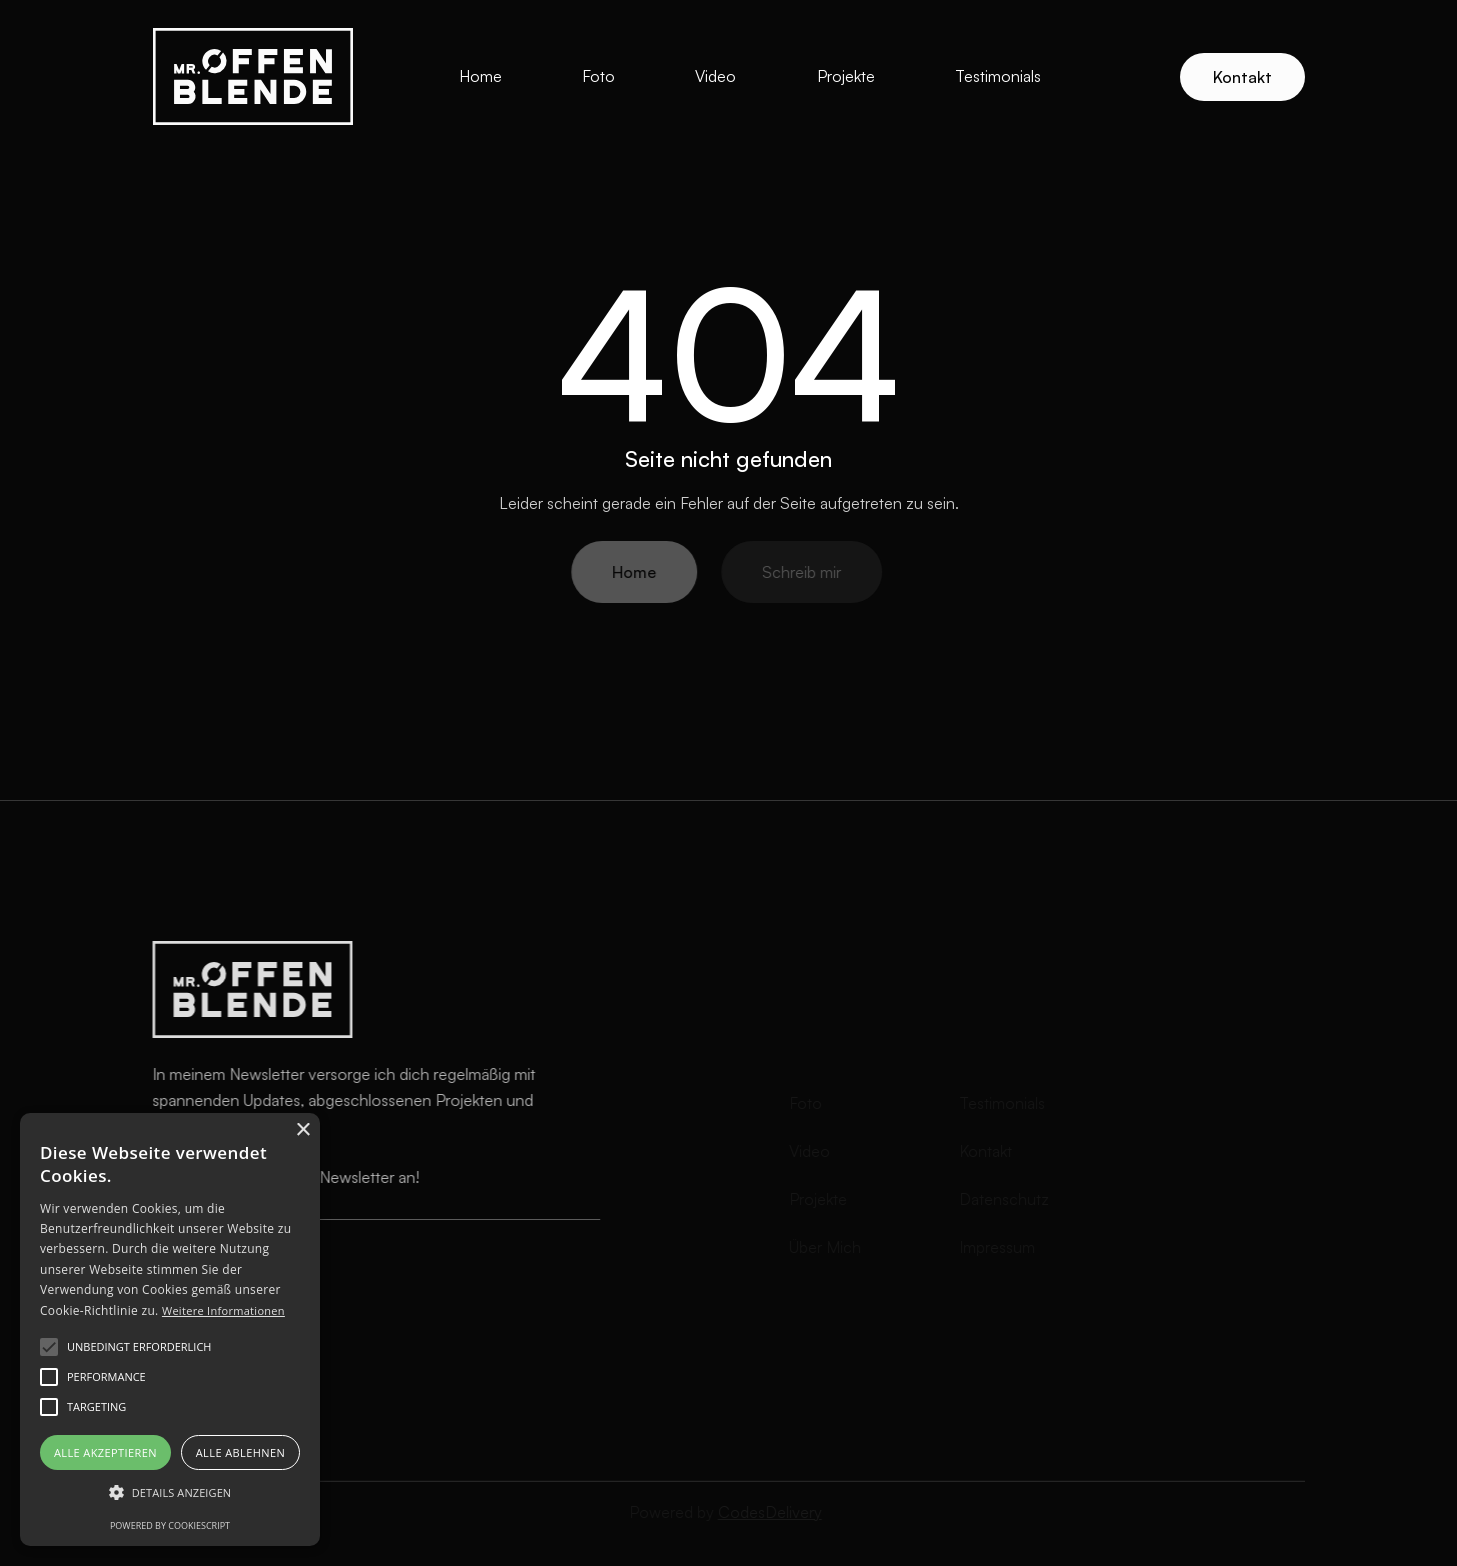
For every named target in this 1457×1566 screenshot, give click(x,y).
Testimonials (998, 76)
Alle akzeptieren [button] (105, 1452)
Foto (598, 76)
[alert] (170, 1329)
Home (480, 76)
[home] (253, 76)
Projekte (846, 76)
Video (715, 76)
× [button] (302, 1130)
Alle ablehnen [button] (240, 1452)
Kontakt (1242, 77)
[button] (170, 1493)
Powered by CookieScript (170, 1525)
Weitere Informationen (223, 1310)
